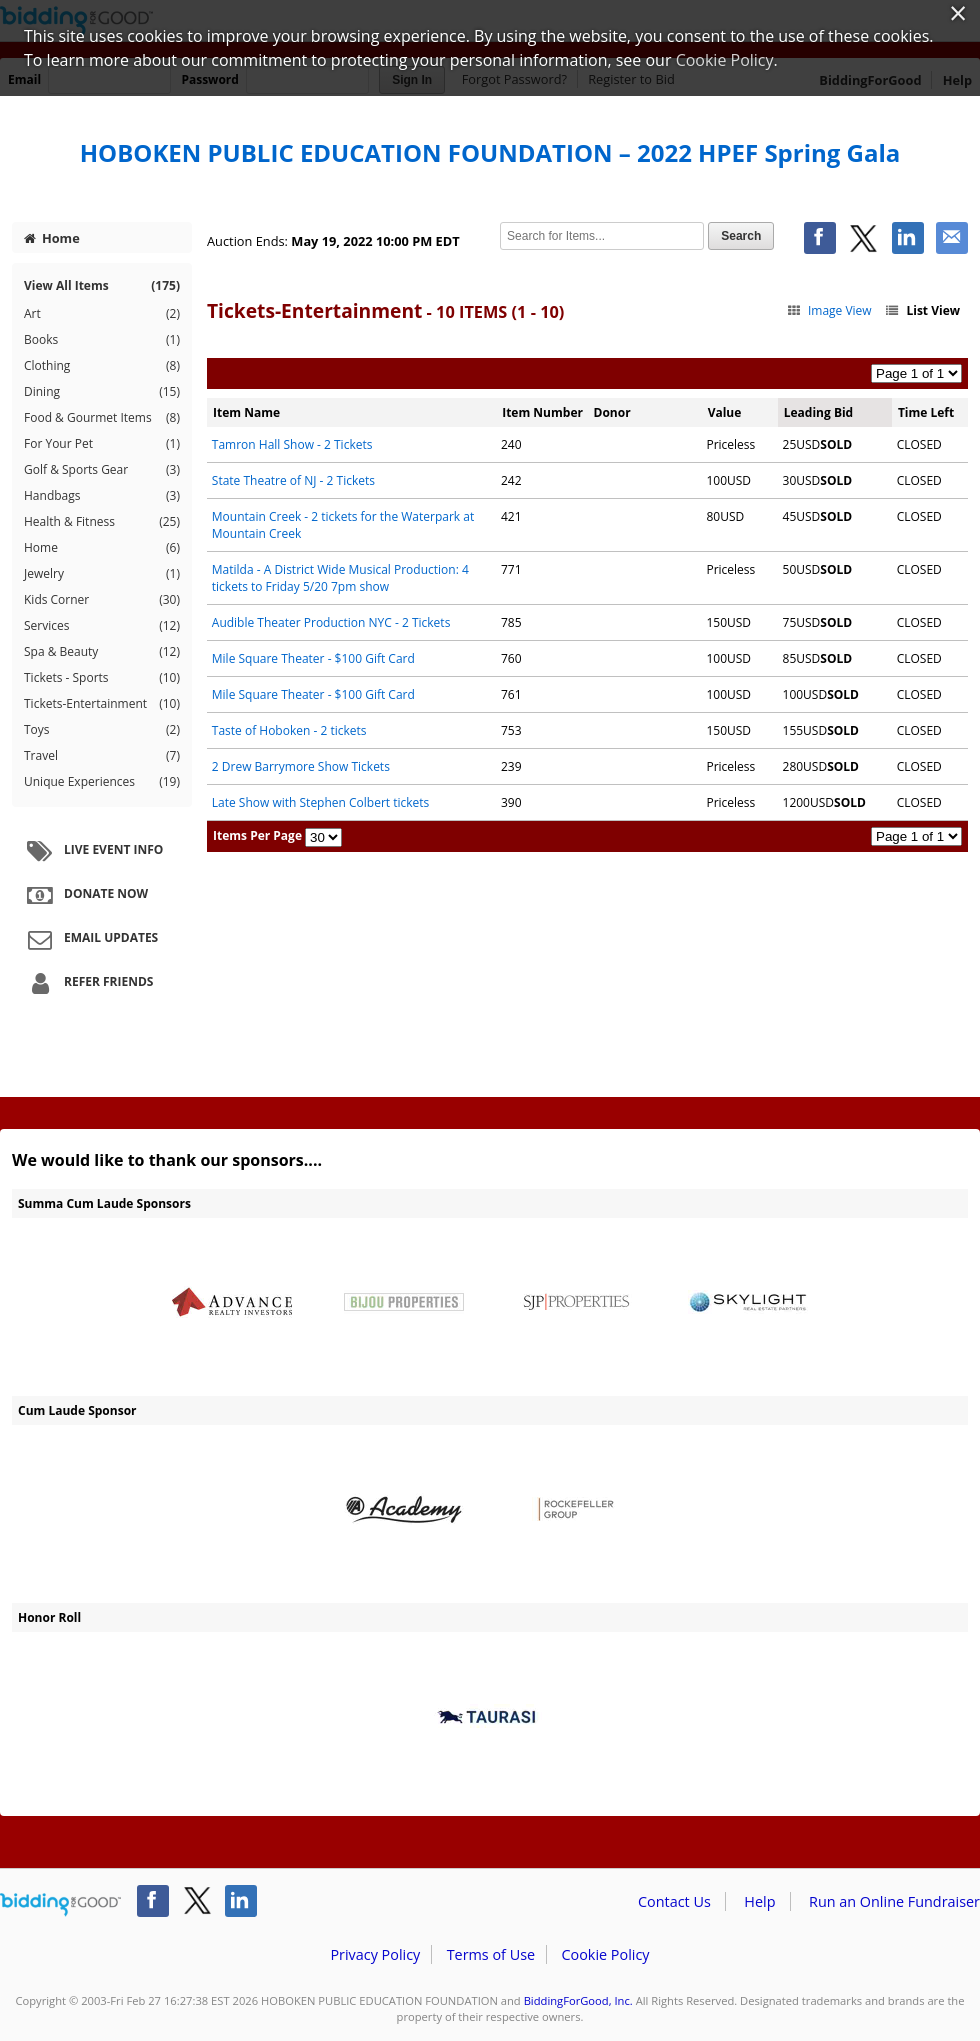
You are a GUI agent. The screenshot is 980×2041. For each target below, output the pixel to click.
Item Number (542, 412)
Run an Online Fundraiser (894, 1901)
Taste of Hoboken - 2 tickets (289, 730)
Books (102, 340)
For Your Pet (102, 444)
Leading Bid (818, 412)
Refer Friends (87, 983)
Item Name (246, 412)
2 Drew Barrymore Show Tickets (301, 766)
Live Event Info (92, 851)
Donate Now (85, 895)
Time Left (926, 412)
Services (102, 626)
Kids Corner (102, 600)
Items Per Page (257, 835)
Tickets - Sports (102, 678)
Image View (828, 310)
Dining (102, 392)
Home (52, 238)
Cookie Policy (605, 1954)
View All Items (102, 285)
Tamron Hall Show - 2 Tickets (292, 444)
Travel (102, 756)
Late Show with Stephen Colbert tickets (321, 802)
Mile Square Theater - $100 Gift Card (313, 658)
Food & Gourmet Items (102, 418)
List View (922, 310)
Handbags (102, 496)
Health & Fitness (102, 522)
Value (725, 412)
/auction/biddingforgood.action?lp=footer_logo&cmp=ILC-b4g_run (60, 1905)
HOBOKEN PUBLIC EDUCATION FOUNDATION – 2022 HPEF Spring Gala (490, 152)
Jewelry (102, 574)
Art (102, 314)
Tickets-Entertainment (102, 704)
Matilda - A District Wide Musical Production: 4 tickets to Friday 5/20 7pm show (340, 578)
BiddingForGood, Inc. (578, 2000)
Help (759, 1901)
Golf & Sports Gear (102, 470)
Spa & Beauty (102, 652)
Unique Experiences (102, 782)
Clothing (102, 366)
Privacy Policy (375, 1954)
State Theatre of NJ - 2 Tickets (293, 480)
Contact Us (674, 1901)
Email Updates (90, 939)
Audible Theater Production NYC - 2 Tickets (331, 622)
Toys (102, 730)
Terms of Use (491, 1954)
